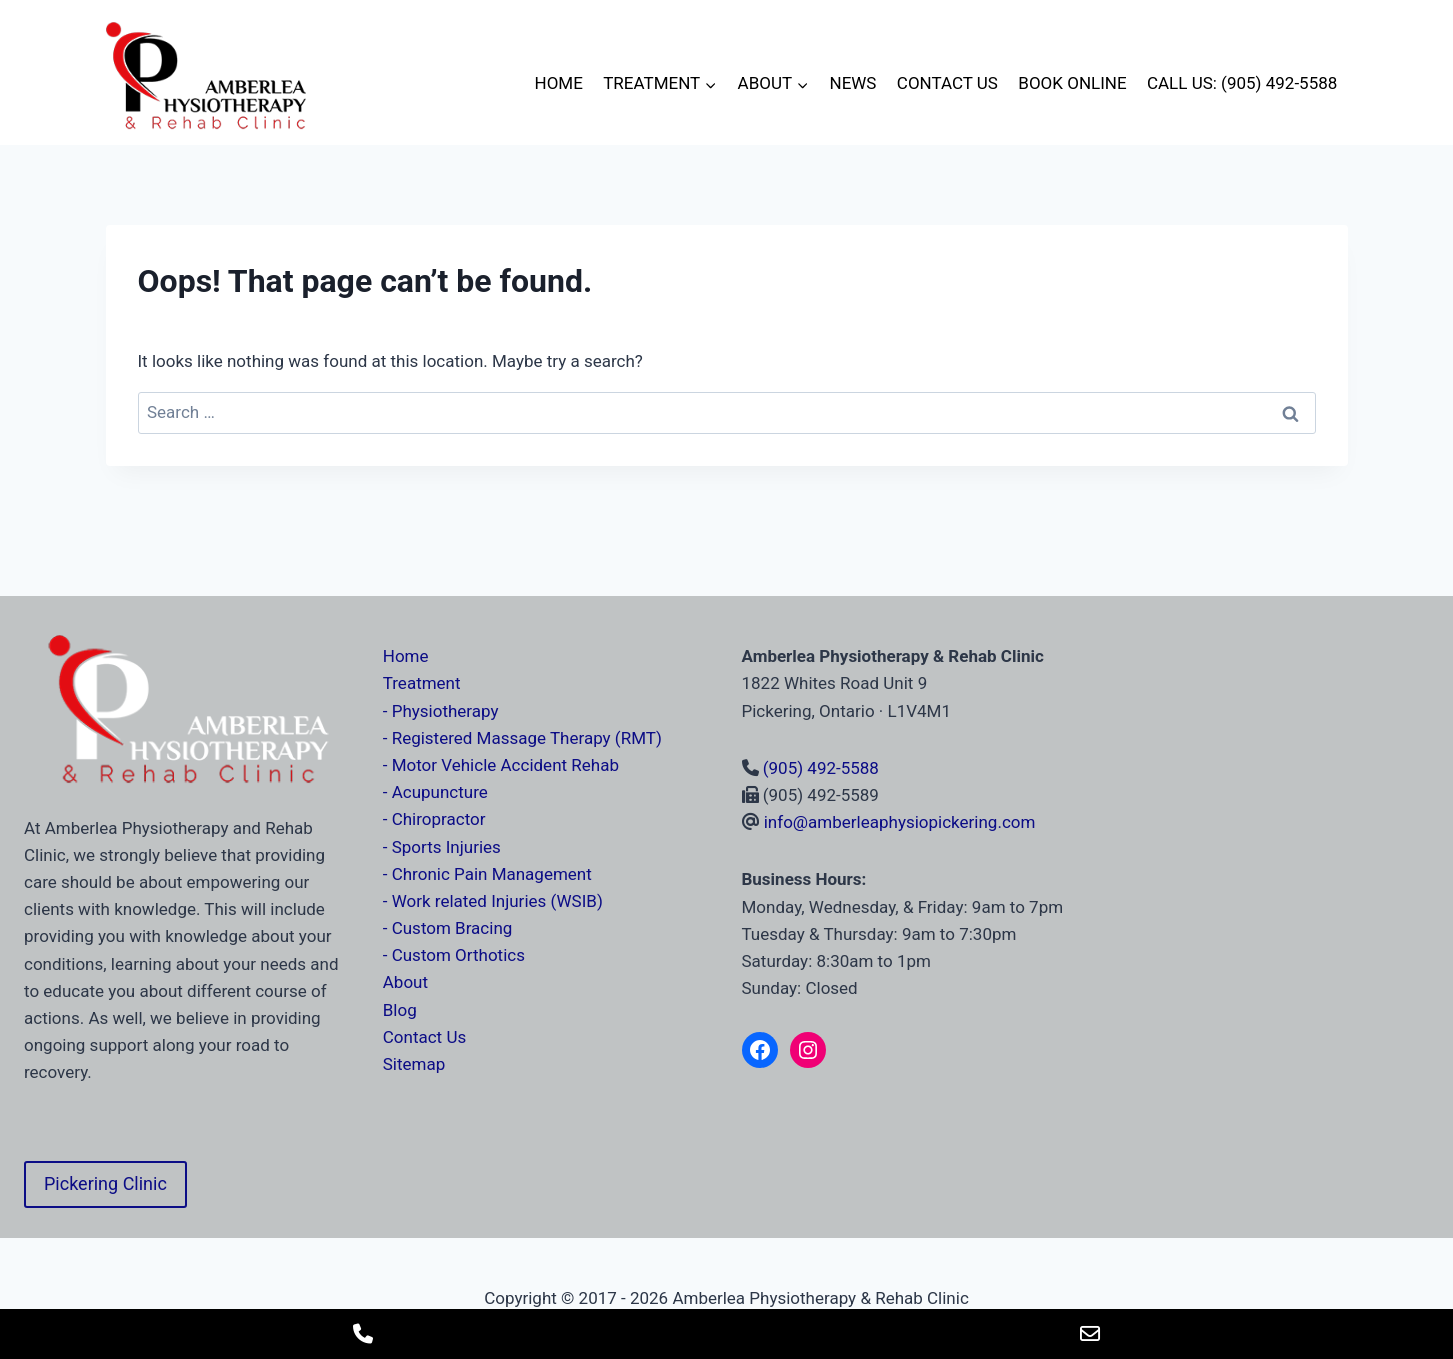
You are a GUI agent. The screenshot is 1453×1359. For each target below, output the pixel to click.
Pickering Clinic (105, 1183)
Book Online (1072, 83)
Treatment (422, 683)
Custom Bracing (452, 928)
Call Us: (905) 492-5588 (1242, 83)
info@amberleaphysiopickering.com (900, 822)
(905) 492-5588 (821, 768)
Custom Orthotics (458, 955)
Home (559, 83)
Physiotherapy (445, 711)
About (405, 982)
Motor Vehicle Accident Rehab (505, 765)
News (853, 83)
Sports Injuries (446, 847)
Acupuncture (440, 792)
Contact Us (947, 83)
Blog (400, 1010)
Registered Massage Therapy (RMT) (527, 738)
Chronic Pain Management (492, 874)
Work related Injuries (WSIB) (497, 901)
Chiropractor (439, 819)
